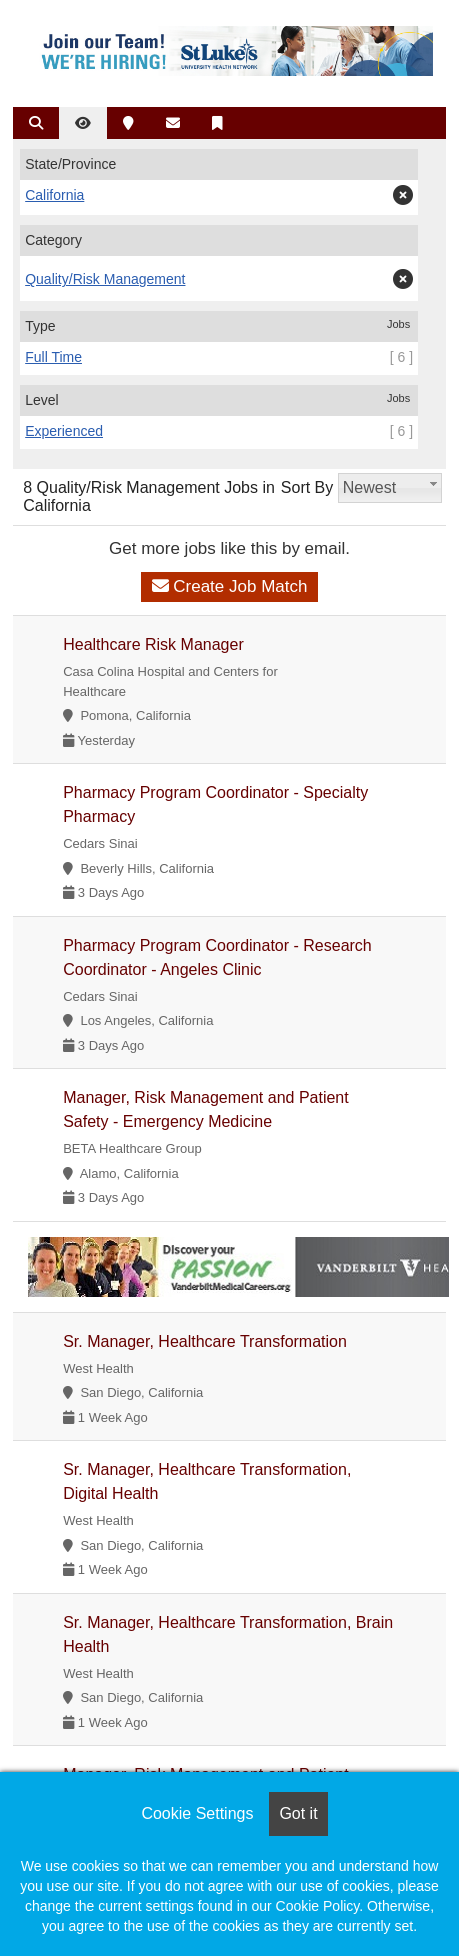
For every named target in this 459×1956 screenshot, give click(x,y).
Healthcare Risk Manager (153, 644)
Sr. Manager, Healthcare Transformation (205, 1341)
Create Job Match (230, 586)
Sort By (307, 487)
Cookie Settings (197, 1813)
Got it (298, 1813)
